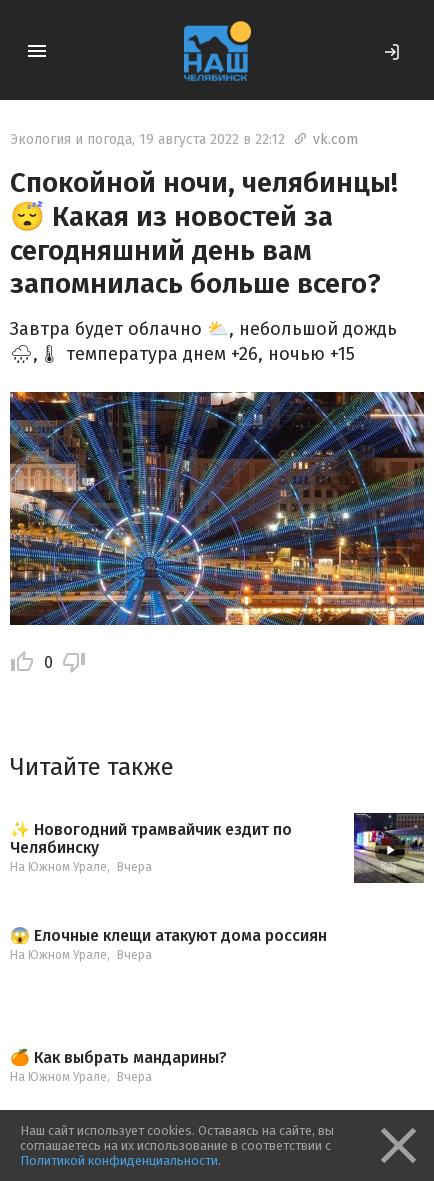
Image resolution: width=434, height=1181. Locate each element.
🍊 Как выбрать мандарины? (118, 1058)
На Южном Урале (58, 867)
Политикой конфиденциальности (119, 1160)
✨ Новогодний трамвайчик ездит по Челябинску (151, 838)
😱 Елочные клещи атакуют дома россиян (168, 936)
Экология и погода (71, 139)
